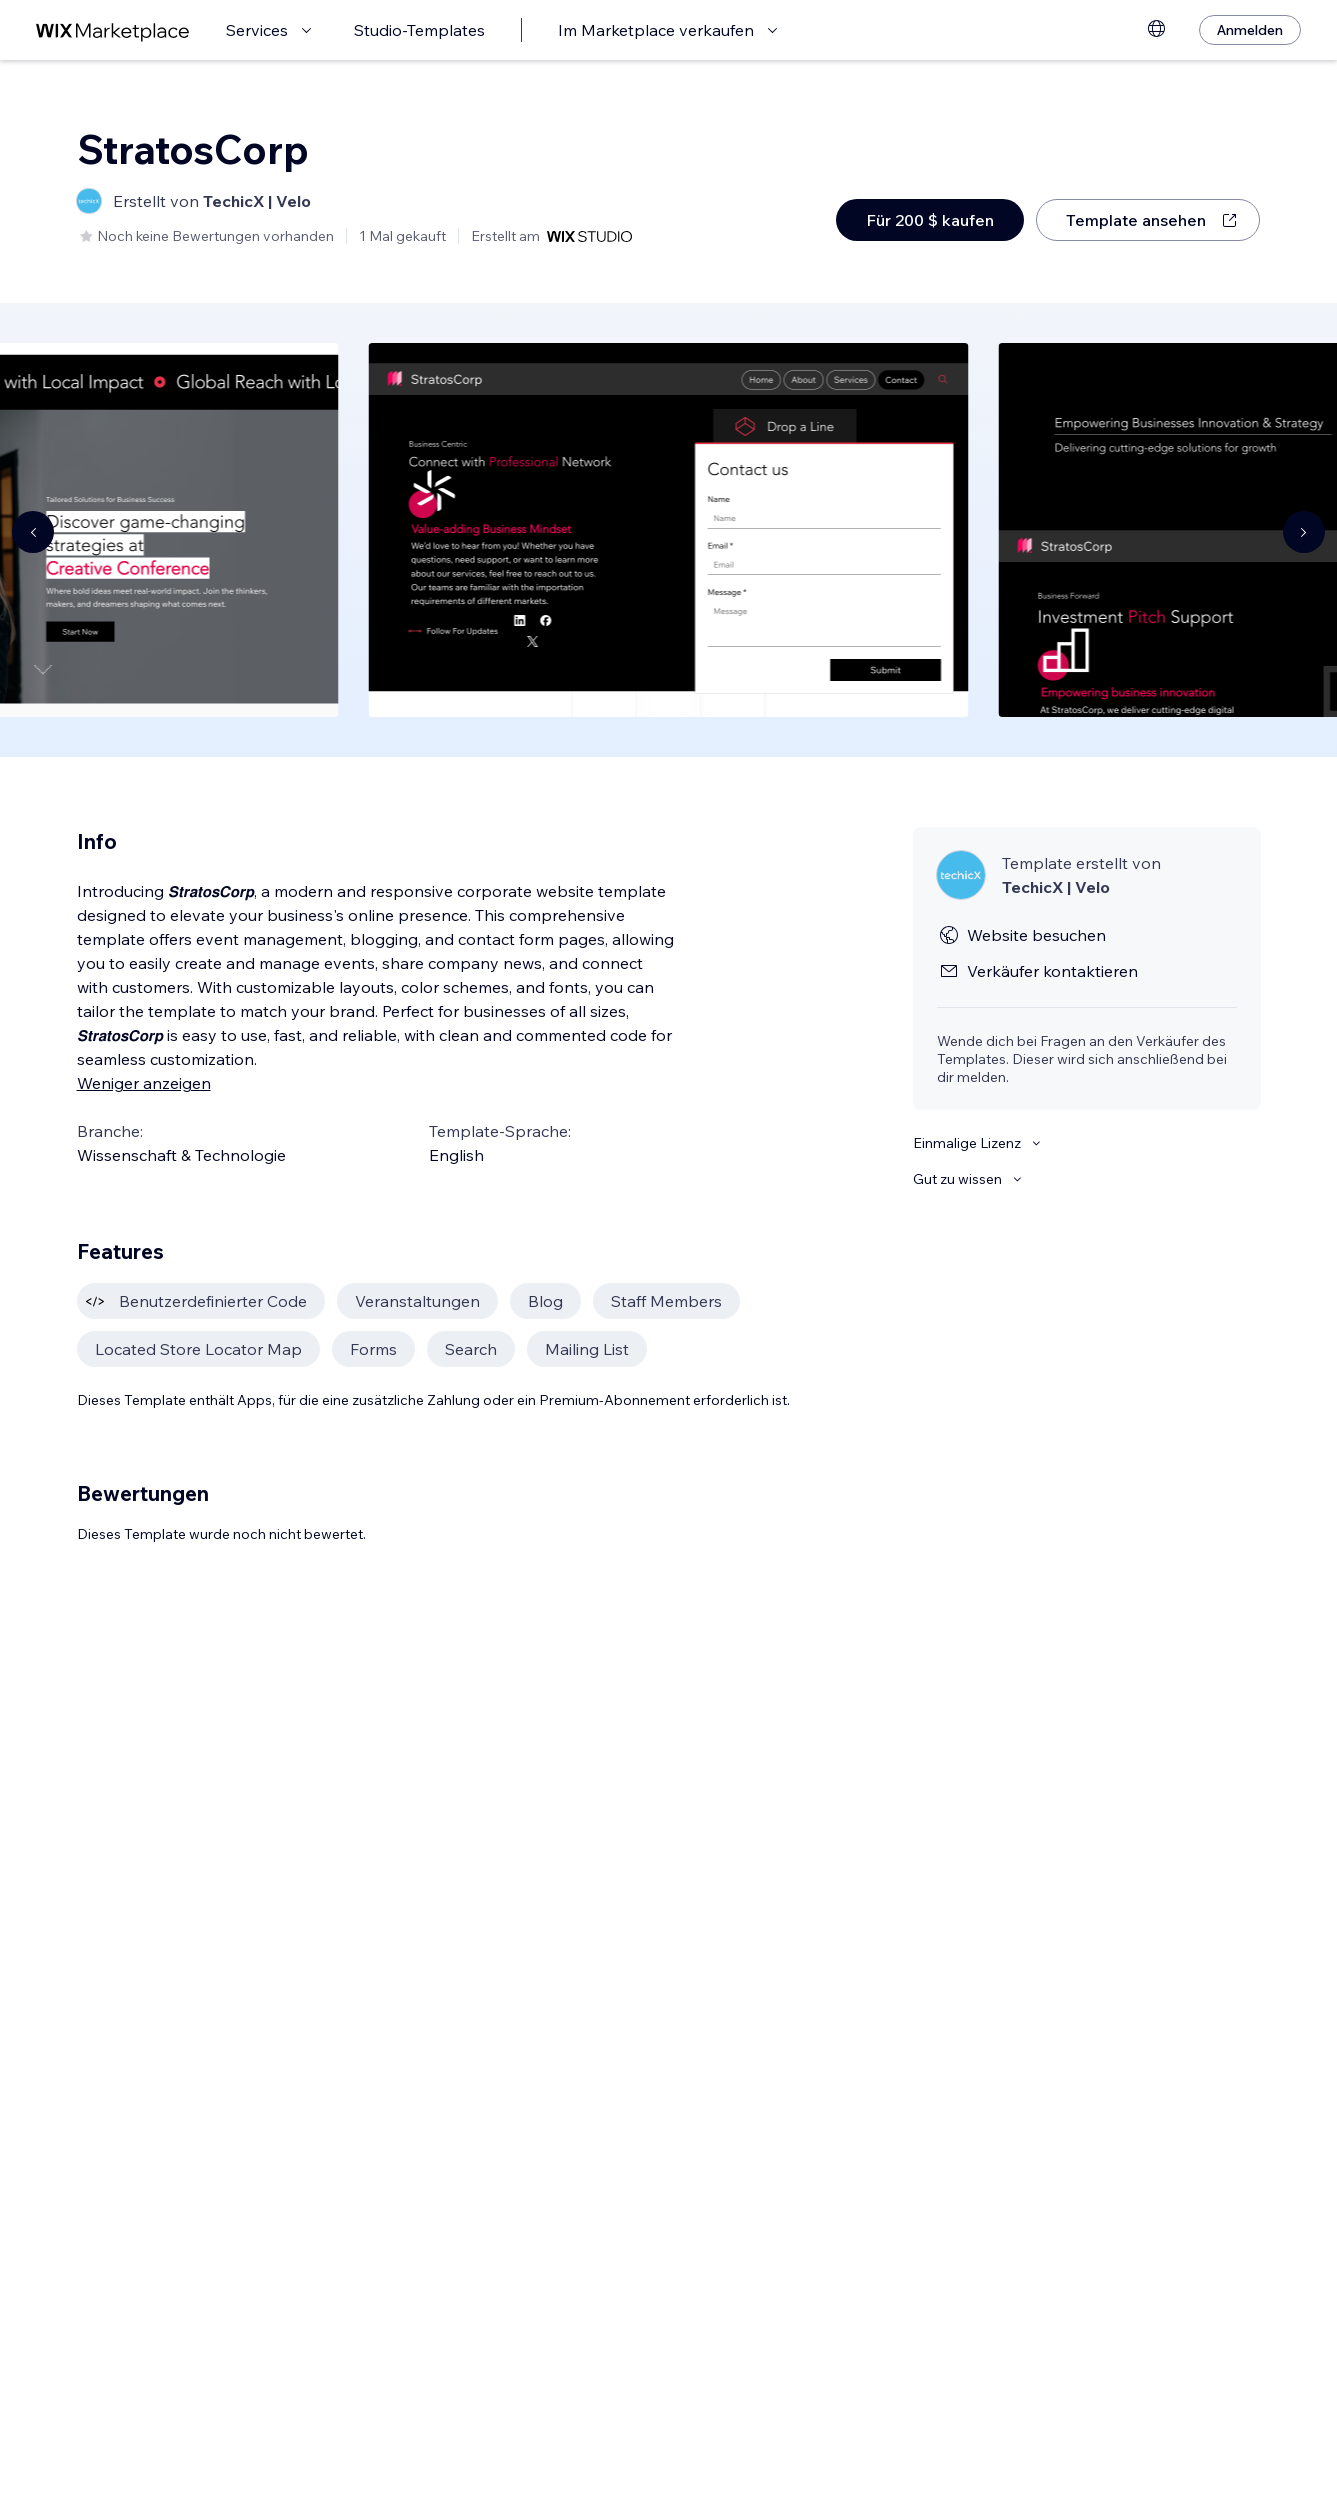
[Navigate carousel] (33, 532)
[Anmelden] (1250, 30)
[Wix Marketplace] (113, 30)
